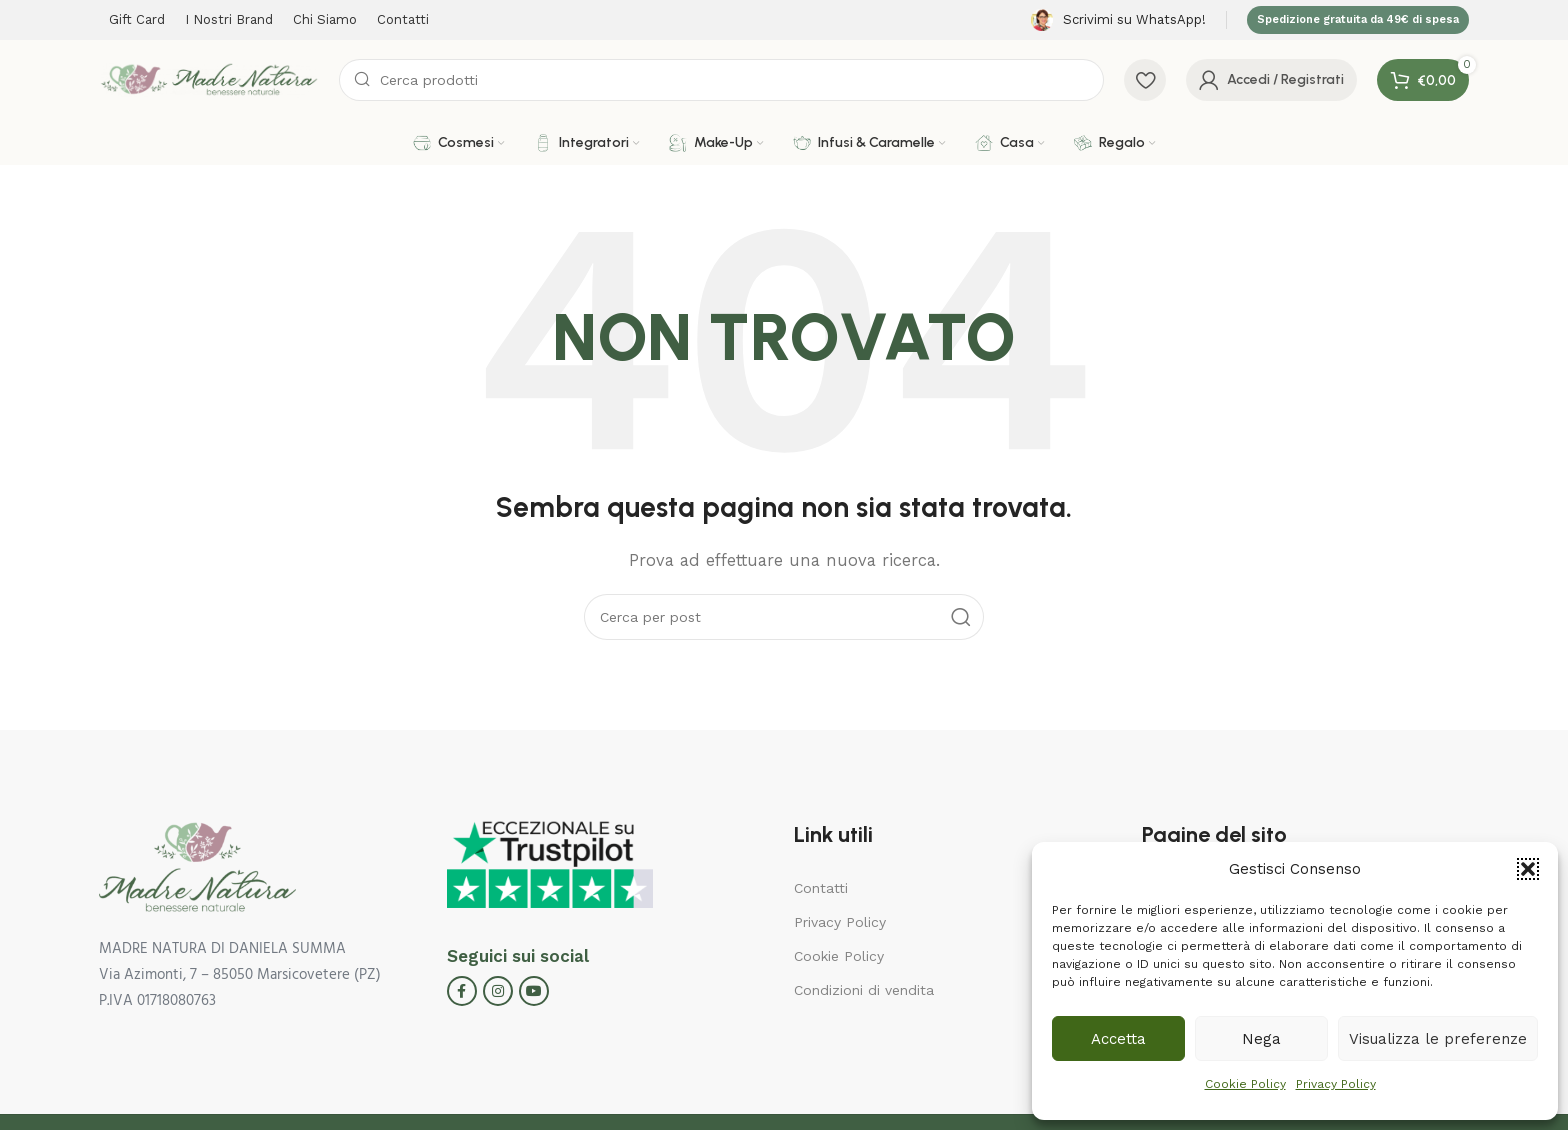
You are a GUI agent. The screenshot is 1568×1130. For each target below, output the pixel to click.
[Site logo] (209, 79)
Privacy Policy (1336, 1084)
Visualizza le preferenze (1438, 1039)
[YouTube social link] (534, 991)
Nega (1261, 1039)
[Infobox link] (1118, 20)
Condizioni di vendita (864, 990)
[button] (1528, 869)
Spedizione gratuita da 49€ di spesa (1358, 19)
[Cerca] (721, 80)
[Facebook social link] (462, 991)
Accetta (1118, 1039)
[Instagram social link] (498, 991)
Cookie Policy (1245, 1084)
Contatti (821, 888)
